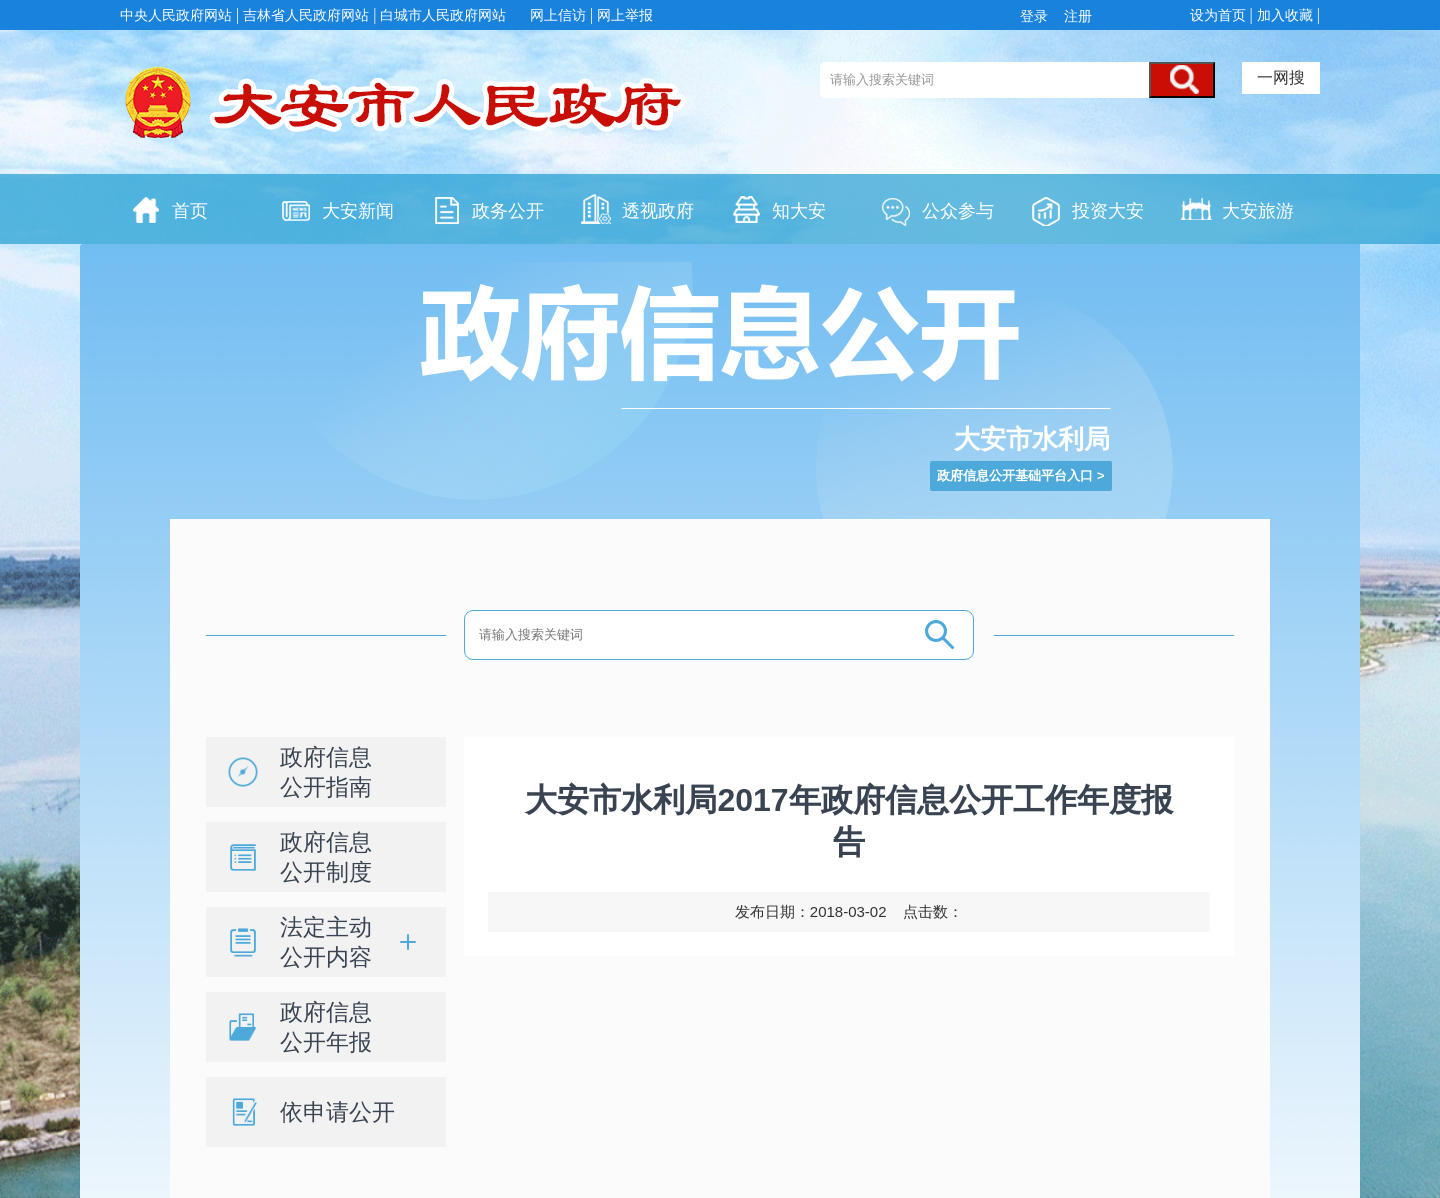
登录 (1038, 16)
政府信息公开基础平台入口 (1015, 475)
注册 (1076, 16)
